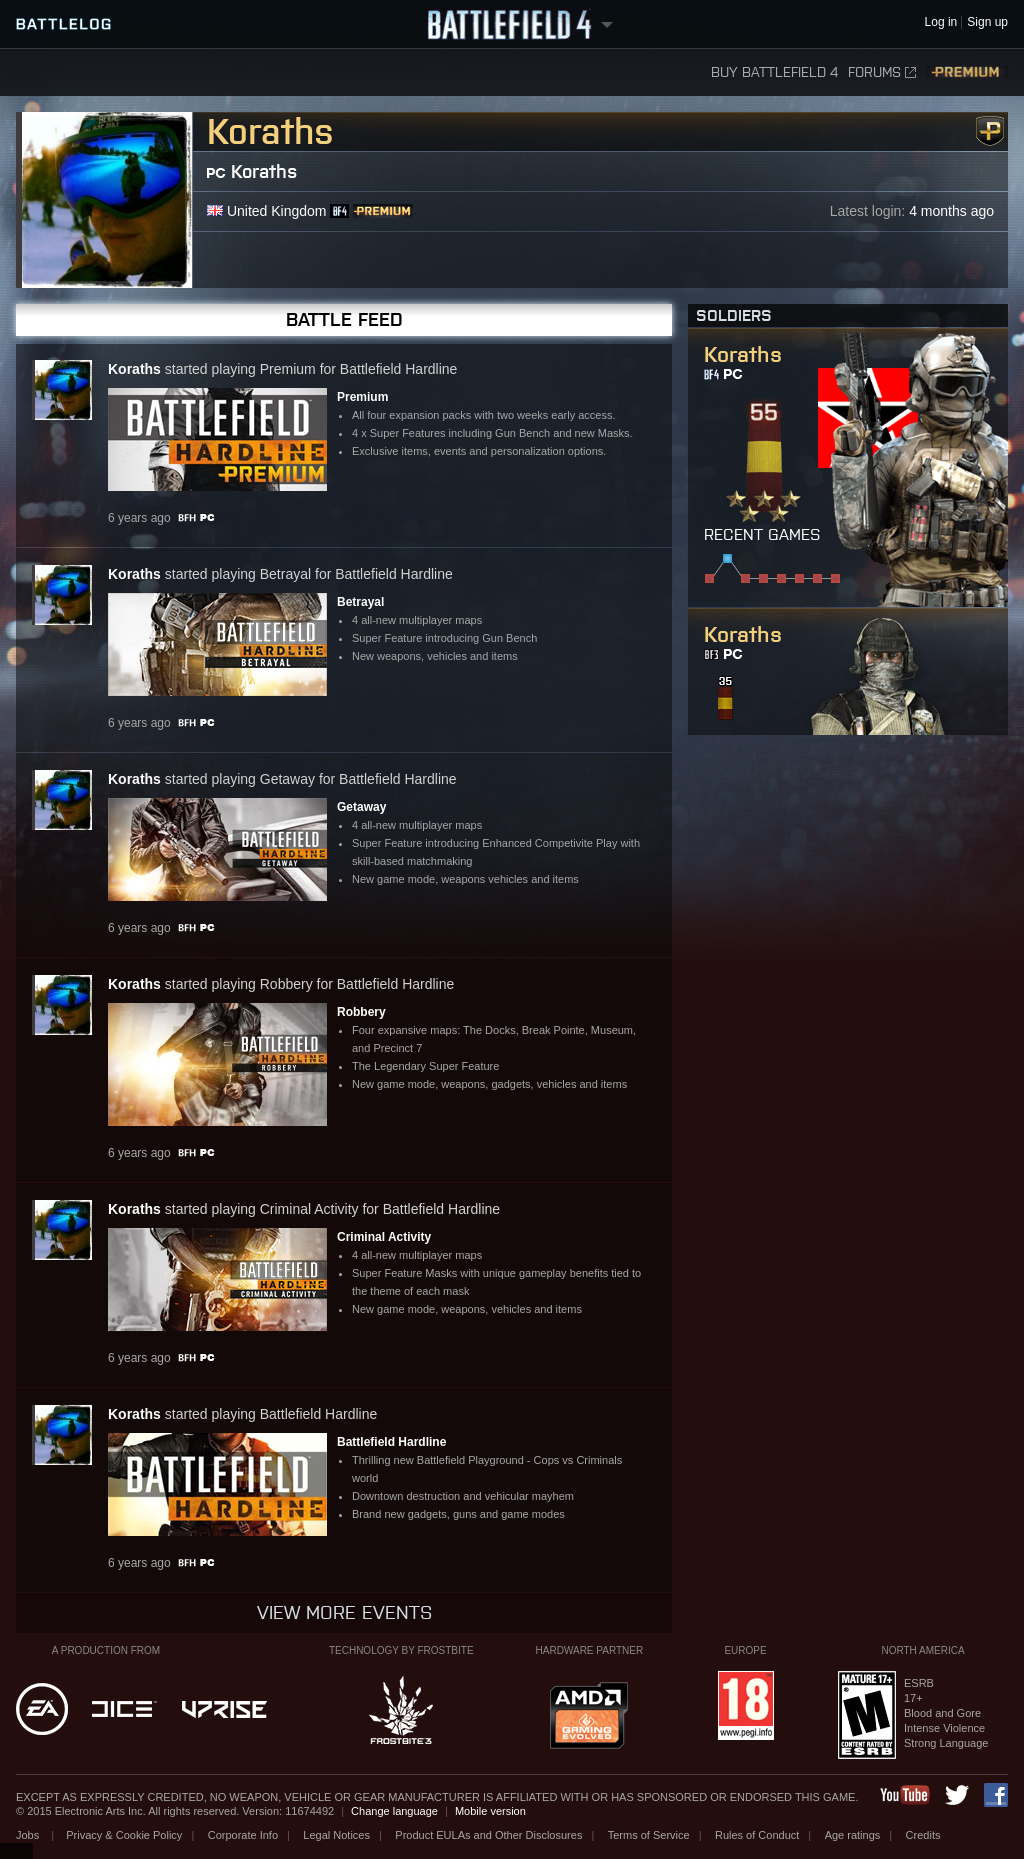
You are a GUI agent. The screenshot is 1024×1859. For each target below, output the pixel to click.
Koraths (264, 171)
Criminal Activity (384, 1237)
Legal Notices (336, 1835)
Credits (923, 1835)
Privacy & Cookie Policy (124, 1835)
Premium (967, 72)
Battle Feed (344, 319)
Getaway (361, 807)
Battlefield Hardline (391, 1442)
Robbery (361, 1012)
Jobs (29, 1835)
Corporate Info (243, 1835)
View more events (344, 1612)
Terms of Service (649, 1835)
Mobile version (490, 1811)
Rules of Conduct (757, 1835)
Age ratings (853, 1835)
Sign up (987, 22)
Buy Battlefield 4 (774, 72)
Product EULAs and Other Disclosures (488, 1835)
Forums (882, 72)
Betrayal (360, 602)
